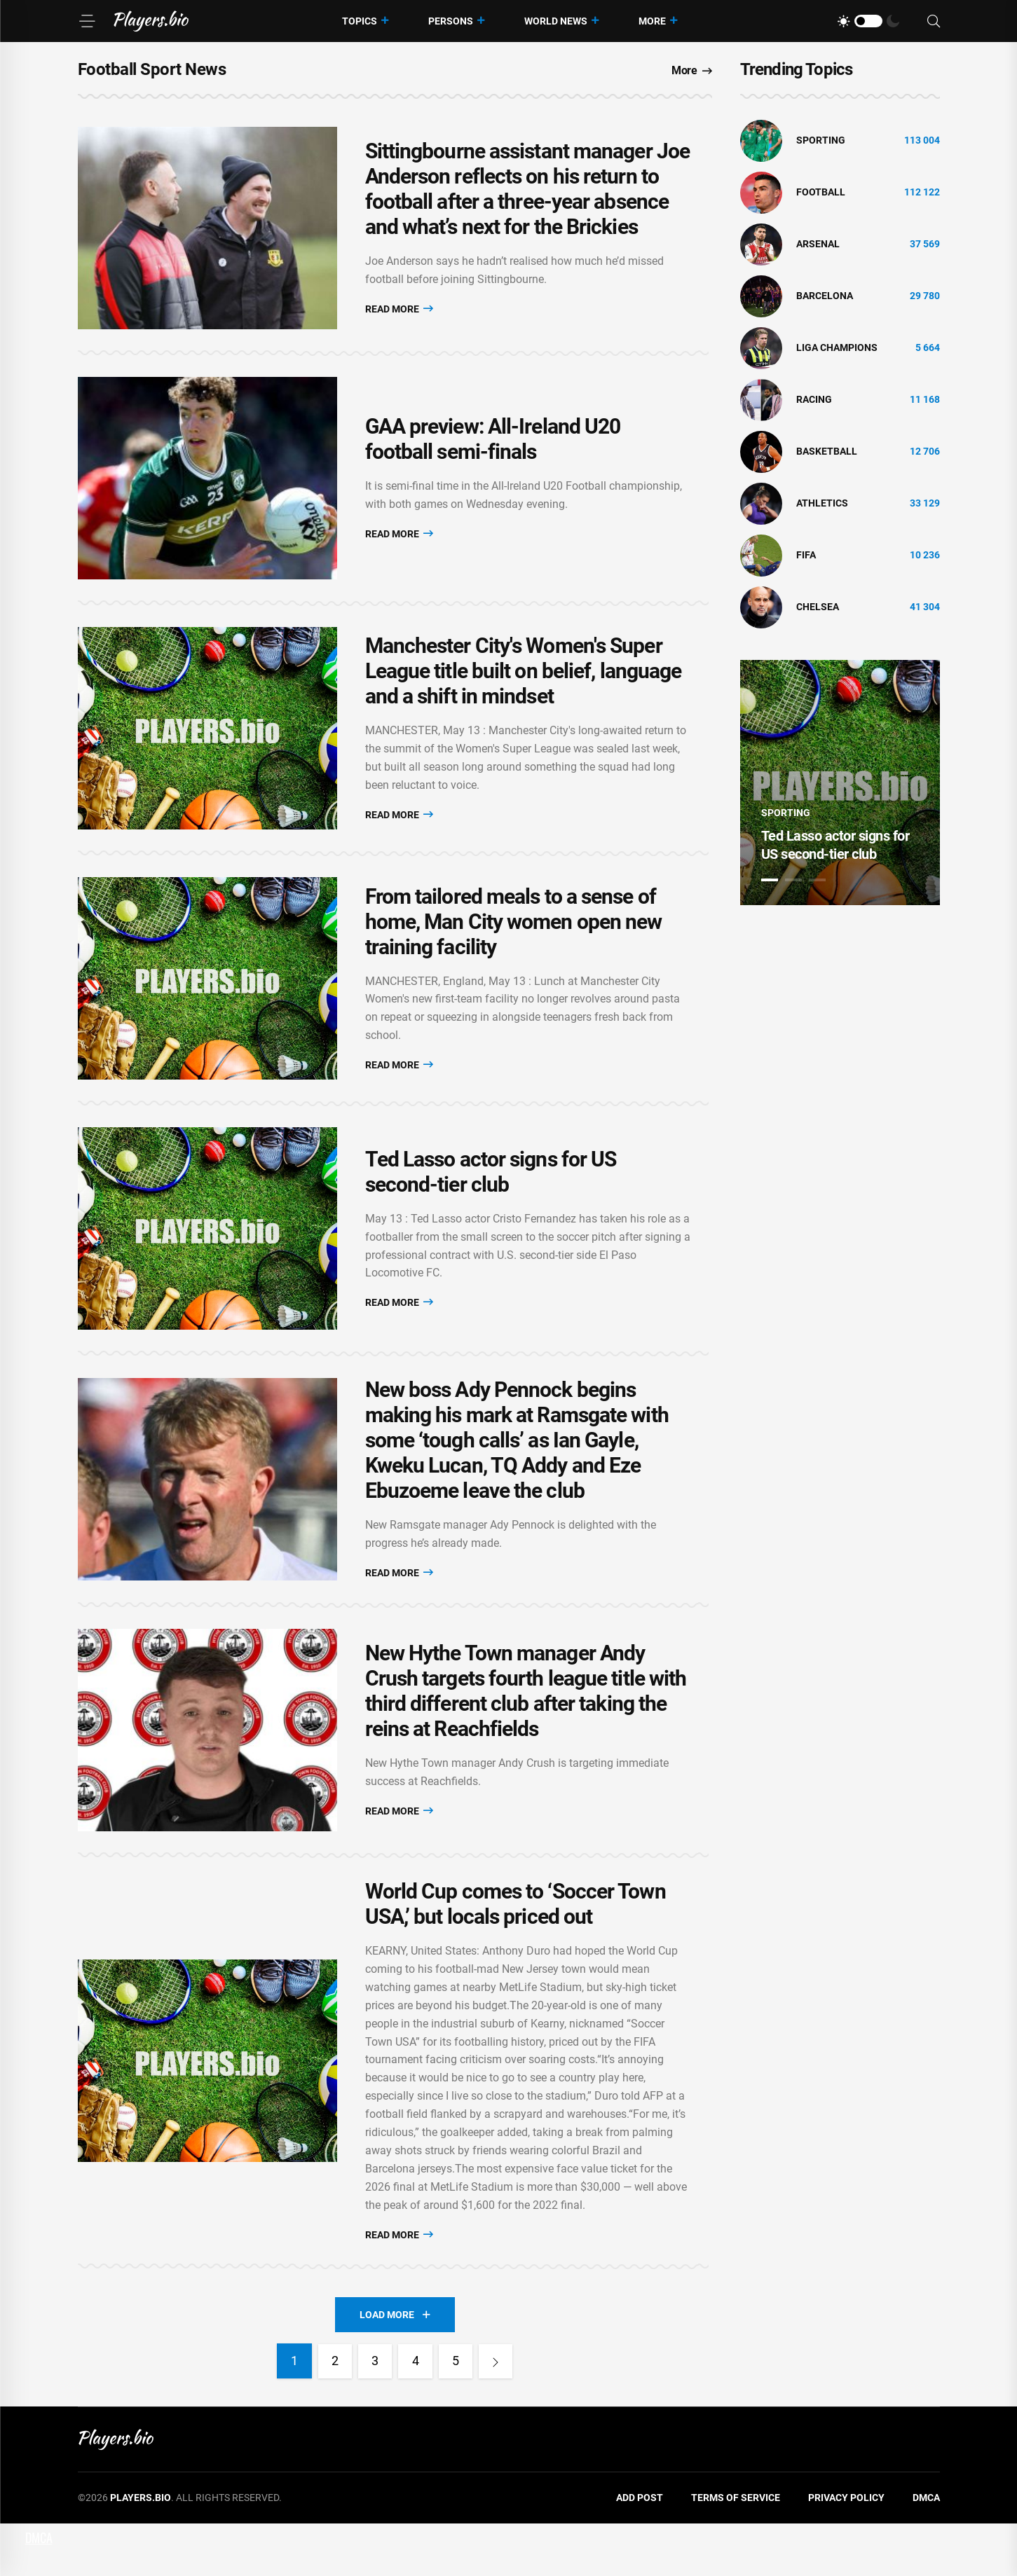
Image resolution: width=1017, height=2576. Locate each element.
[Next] (498, 2413)
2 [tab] (793, 880)
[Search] (933, 21)
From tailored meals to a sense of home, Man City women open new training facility (513, 948)
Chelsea (817, 606)
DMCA (926, 2550)
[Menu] (87, 21)
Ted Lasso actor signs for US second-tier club (491, 1206)
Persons (450, 21)
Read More (399, 312)
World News (555, 21)
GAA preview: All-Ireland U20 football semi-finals (493, 451)
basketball (826, 451)
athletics (822, 503)
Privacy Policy (846, 2550)
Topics (359, 21)
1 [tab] (769, 880)
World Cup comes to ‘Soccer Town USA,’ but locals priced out (515, 1956)
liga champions (837, 347)
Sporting (820, 140)
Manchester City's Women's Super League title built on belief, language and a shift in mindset (523, 690)
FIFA (806, 554)
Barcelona (824, 295)
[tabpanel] (840, 782)
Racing (814, 399)
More (652, 21)
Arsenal (818, 243)
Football (820, 192)
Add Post (639, 2550)
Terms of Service (735, 2550)
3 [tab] (817, 880)
